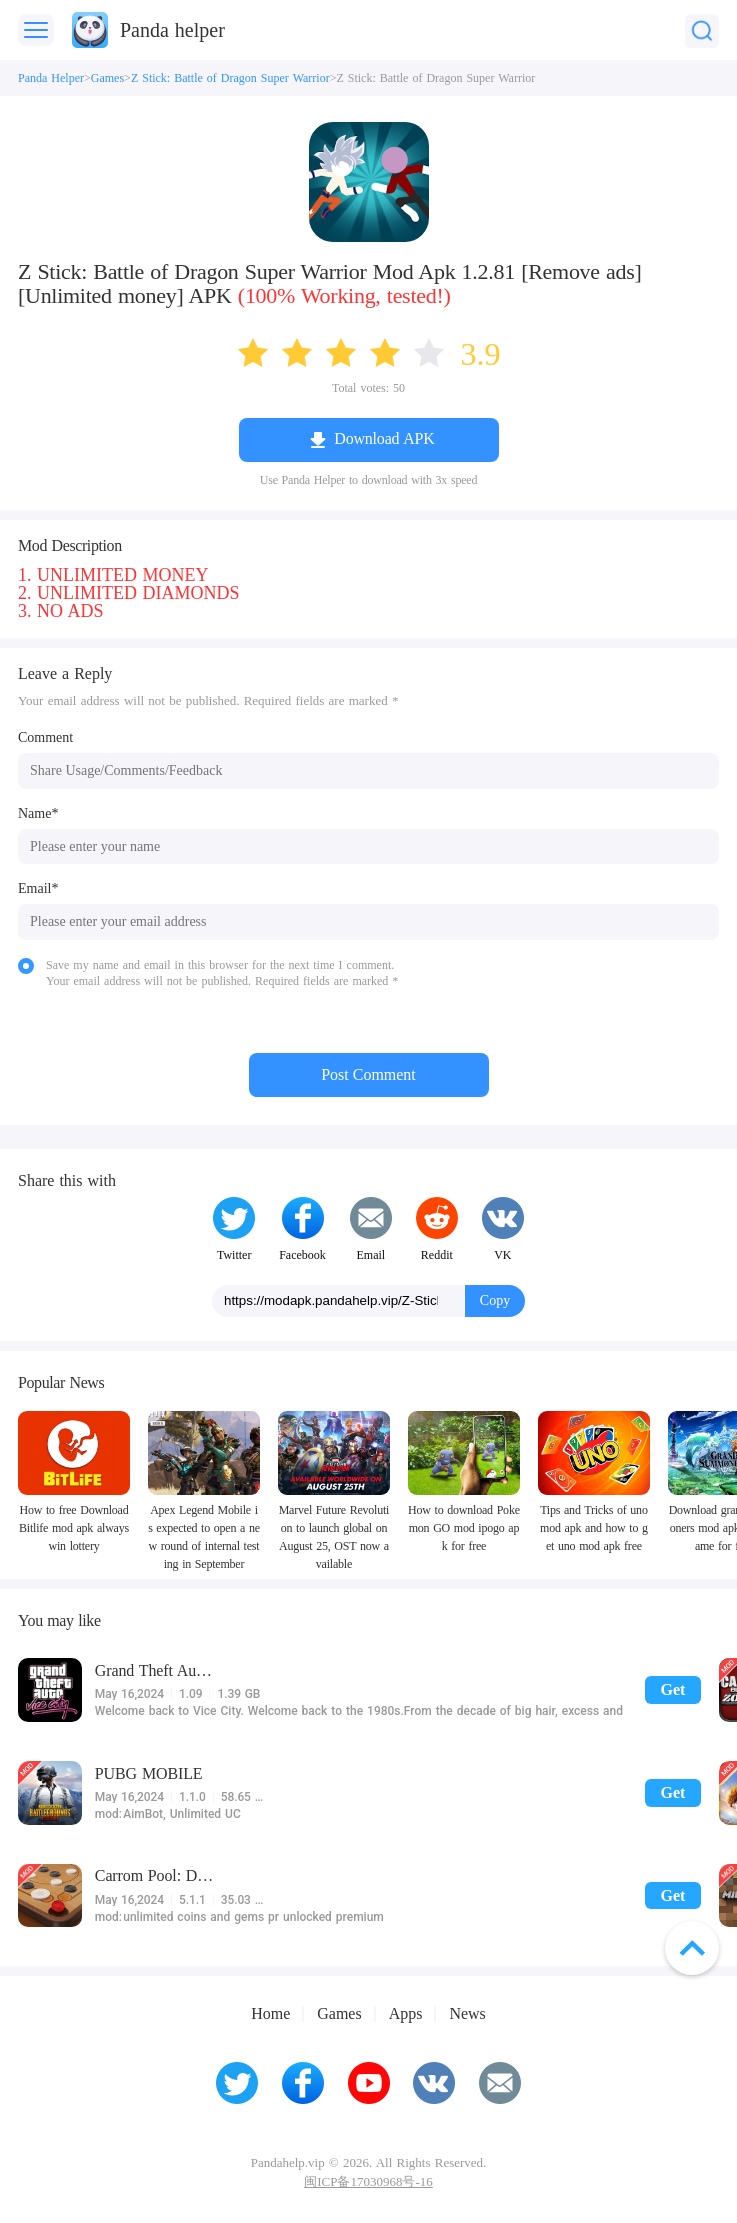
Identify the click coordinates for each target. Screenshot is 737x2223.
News (467, 2014)
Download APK (384, 438)
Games (107, 78)
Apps (406, 2014)
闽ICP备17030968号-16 (368, 2181)
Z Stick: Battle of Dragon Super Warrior (230, 78)
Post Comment (368, 1074)
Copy (495, 1300)
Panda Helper (51, 78)
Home (270, 2014)
